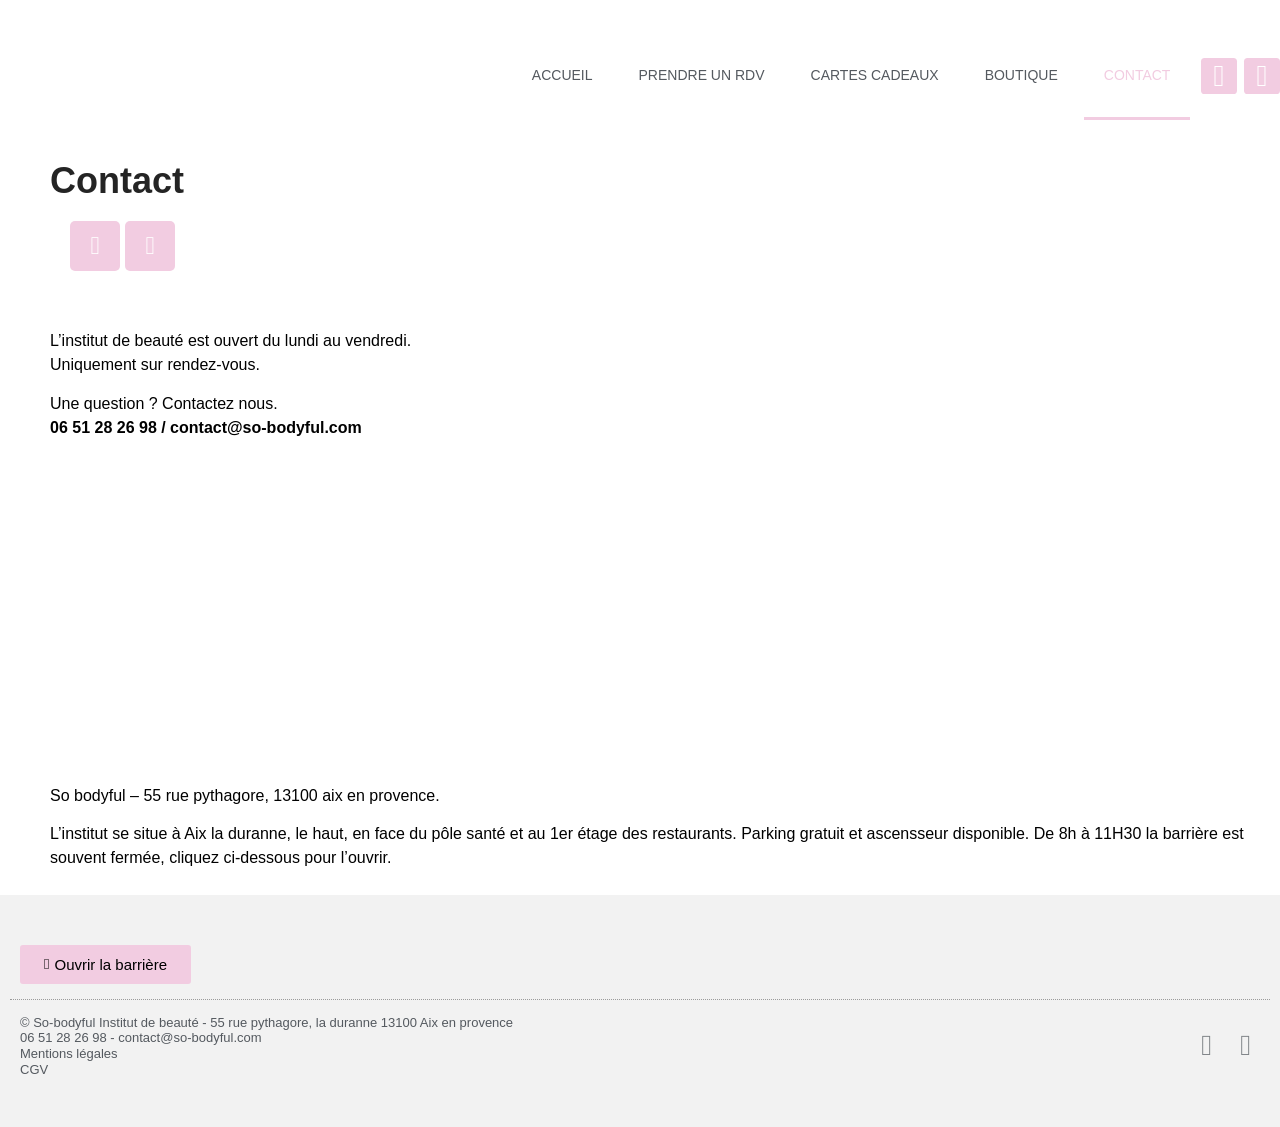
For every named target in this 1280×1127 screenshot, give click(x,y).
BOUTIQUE (1021, 75)
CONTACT (1137, 75)
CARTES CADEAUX (875, 75)
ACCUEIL (562, 75)
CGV (34, 1069)
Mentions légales (69, 1053)
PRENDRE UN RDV (702, 75)
